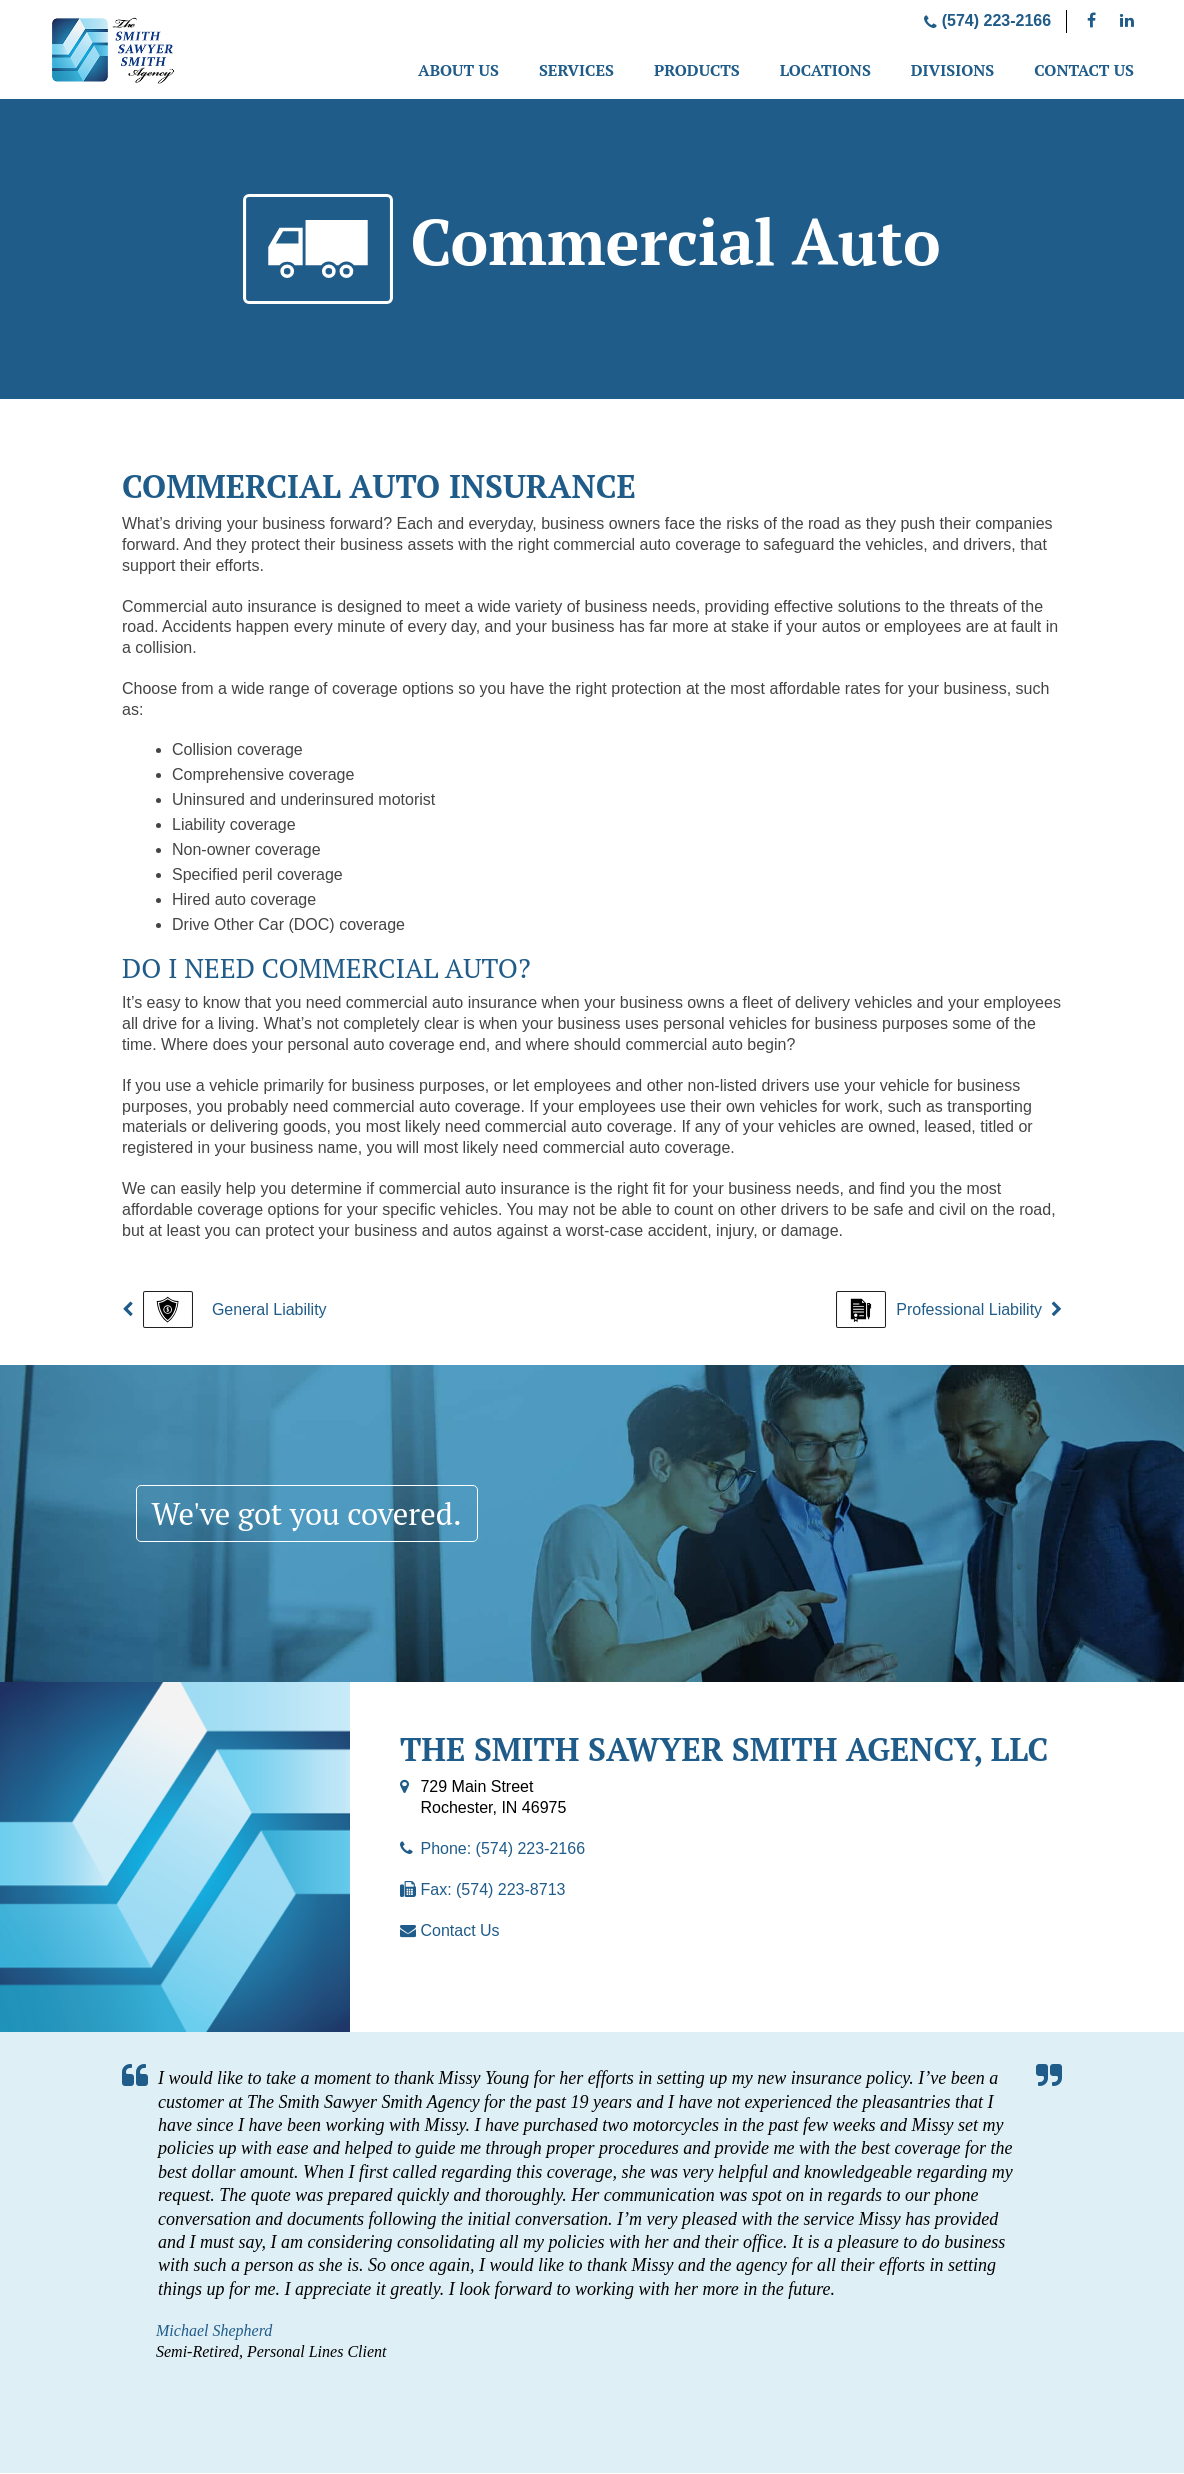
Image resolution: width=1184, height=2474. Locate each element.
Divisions (952, 70)
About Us (458, 70)
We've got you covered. (313, 1514)
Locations (825, 70)
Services (576, 70)
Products (697, 70)
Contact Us (1084, 70)
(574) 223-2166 (987, 20)
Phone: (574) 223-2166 (502, 1849)
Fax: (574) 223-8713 (492, 1890)
